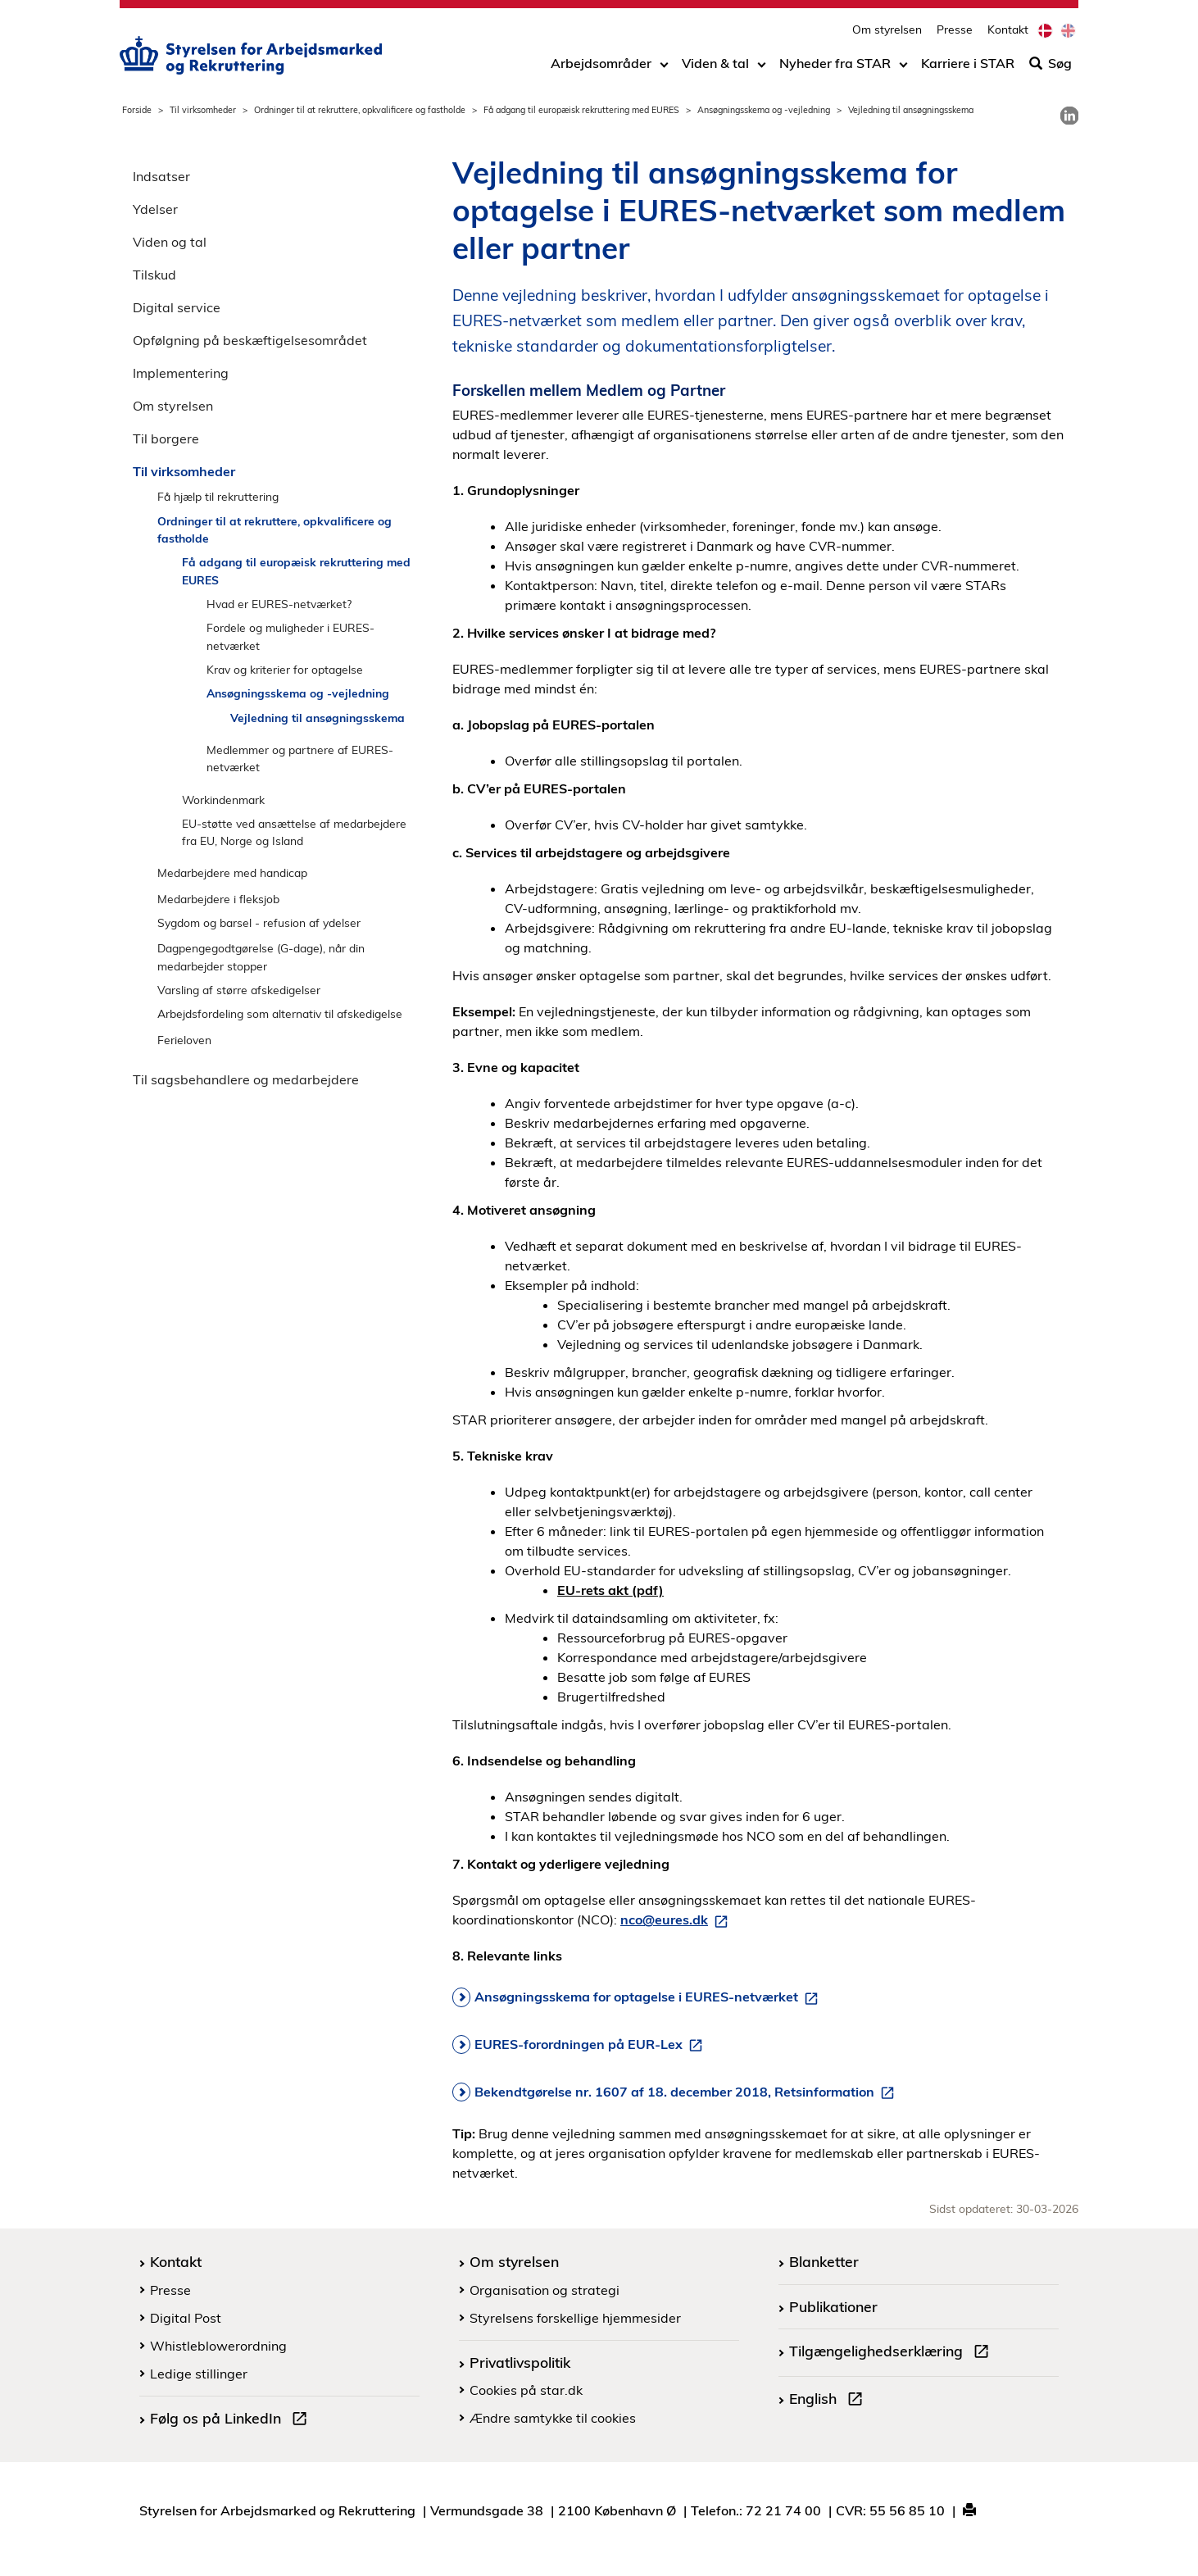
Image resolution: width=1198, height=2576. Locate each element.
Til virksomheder (203, 110)
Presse (955, 29)
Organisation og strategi (544, 2290)
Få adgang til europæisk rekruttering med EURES (581, 110)
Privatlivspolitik (520, 2362)
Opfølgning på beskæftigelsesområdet (250, 340)
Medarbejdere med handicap (232, 872)
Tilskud (154, 274)
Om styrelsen (887, 29)
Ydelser (155, 209)
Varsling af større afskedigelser (238, 990)
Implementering (181, 373)
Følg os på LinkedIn (232, 2420)
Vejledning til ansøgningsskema (317, 718)
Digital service (176, 307)
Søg (1050, 63)
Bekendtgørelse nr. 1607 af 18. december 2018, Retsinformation (687, 2092)
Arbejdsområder (601, 63)
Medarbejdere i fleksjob (218, 899)
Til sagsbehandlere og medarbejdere (246, 1079)
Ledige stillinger (198, 2373)
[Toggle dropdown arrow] (664, 63)
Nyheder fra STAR (835, 63)
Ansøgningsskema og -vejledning (763, 110)
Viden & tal (715, 63)
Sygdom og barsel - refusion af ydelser (259, 922)
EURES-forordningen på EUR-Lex (591, 2045)
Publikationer (833, 2306)
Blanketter (824, 2261)
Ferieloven (184, 1040)
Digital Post (185, 2318)
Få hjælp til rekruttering (218, 496)
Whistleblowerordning (218, 2345)
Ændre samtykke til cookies (553, 2418)
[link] (1069, 116)
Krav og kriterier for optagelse (284, 669)
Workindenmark (223, 799)
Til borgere (166, 438)
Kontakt (1007, 29)
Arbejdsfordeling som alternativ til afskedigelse (279, 1013)
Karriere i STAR (967, 63)
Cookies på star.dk (526, 2390)
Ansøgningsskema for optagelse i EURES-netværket (649, 1997)
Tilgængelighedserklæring (892, 2353)
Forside (137, 110)
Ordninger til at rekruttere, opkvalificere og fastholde (359, 110)
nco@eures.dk (677, 1919)
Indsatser (161, 176)
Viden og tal (169, 242)
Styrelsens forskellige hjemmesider (575, 2318)
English (829, 2400)
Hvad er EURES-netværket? (279, 604)
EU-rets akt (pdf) (610, 1590)
